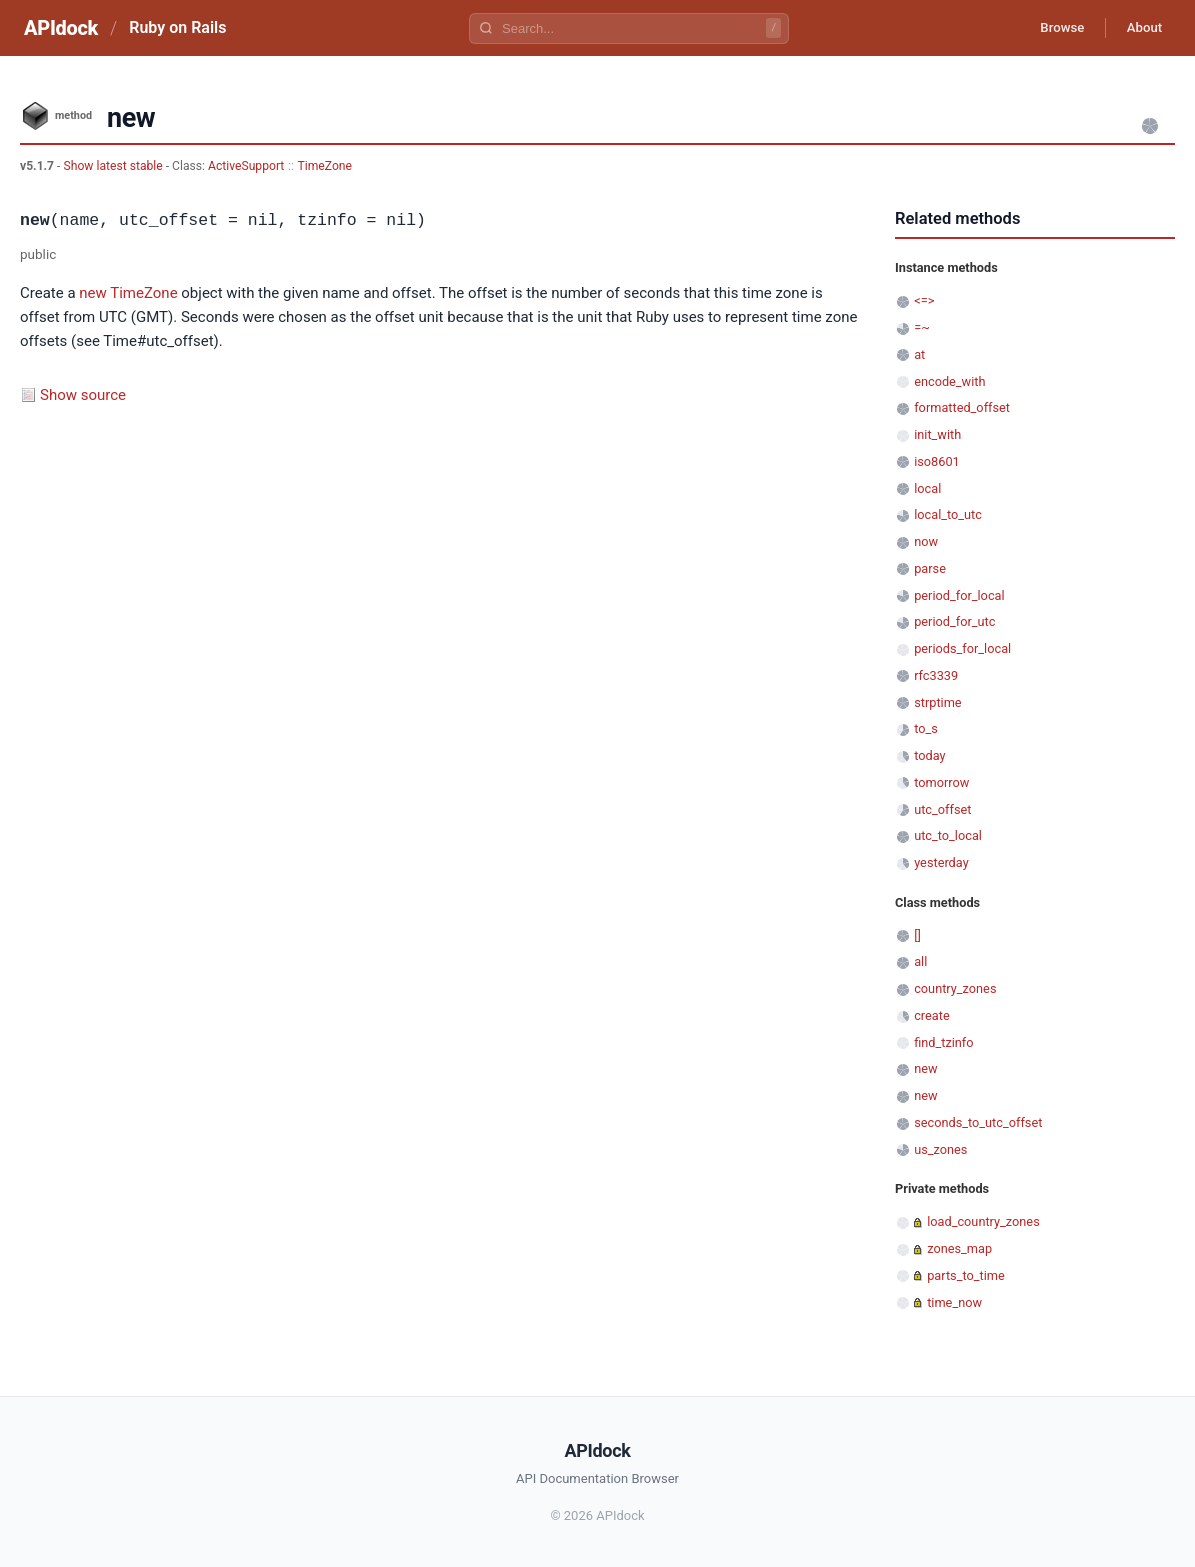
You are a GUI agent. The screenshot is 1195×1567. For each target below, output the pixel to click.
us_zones (940, 1149)
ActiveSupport (246, 166)
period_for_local (959, 595)
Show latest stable (114, 166)
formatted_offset (962, 407)
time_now (954, 1302)
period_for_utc (954, 621)
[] (917, 935)
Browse (1049, 28)
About (1140, 28)
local (927, 488)
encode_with (949, 381)
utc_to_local (948, 835)
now (926, 541)
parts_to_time (966, 1275)
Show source (83, 395)
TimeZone (325, 166)
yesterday (941, 862)
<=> (924, 300)
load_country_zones (983, 1221)
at (919, 354)
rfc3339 (936, 675)
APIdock (61, 28)
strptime (937, 702)
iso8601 (937, 461)
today (929, 755)
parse (930, 568)
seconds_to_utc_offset (978, 1122)
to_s (926, 728)
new (93, 293)
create (932, 1015)
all (920, 961)
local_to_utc (948, 514)
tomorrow (941, 782)
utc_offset (942, 809)
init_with (937, 434)
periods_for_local (962, 648)
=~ (922, 327)
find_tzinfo (943, 1042)
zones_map (959, 1248)
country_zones (955, 988)
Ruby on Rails (177, 27)
